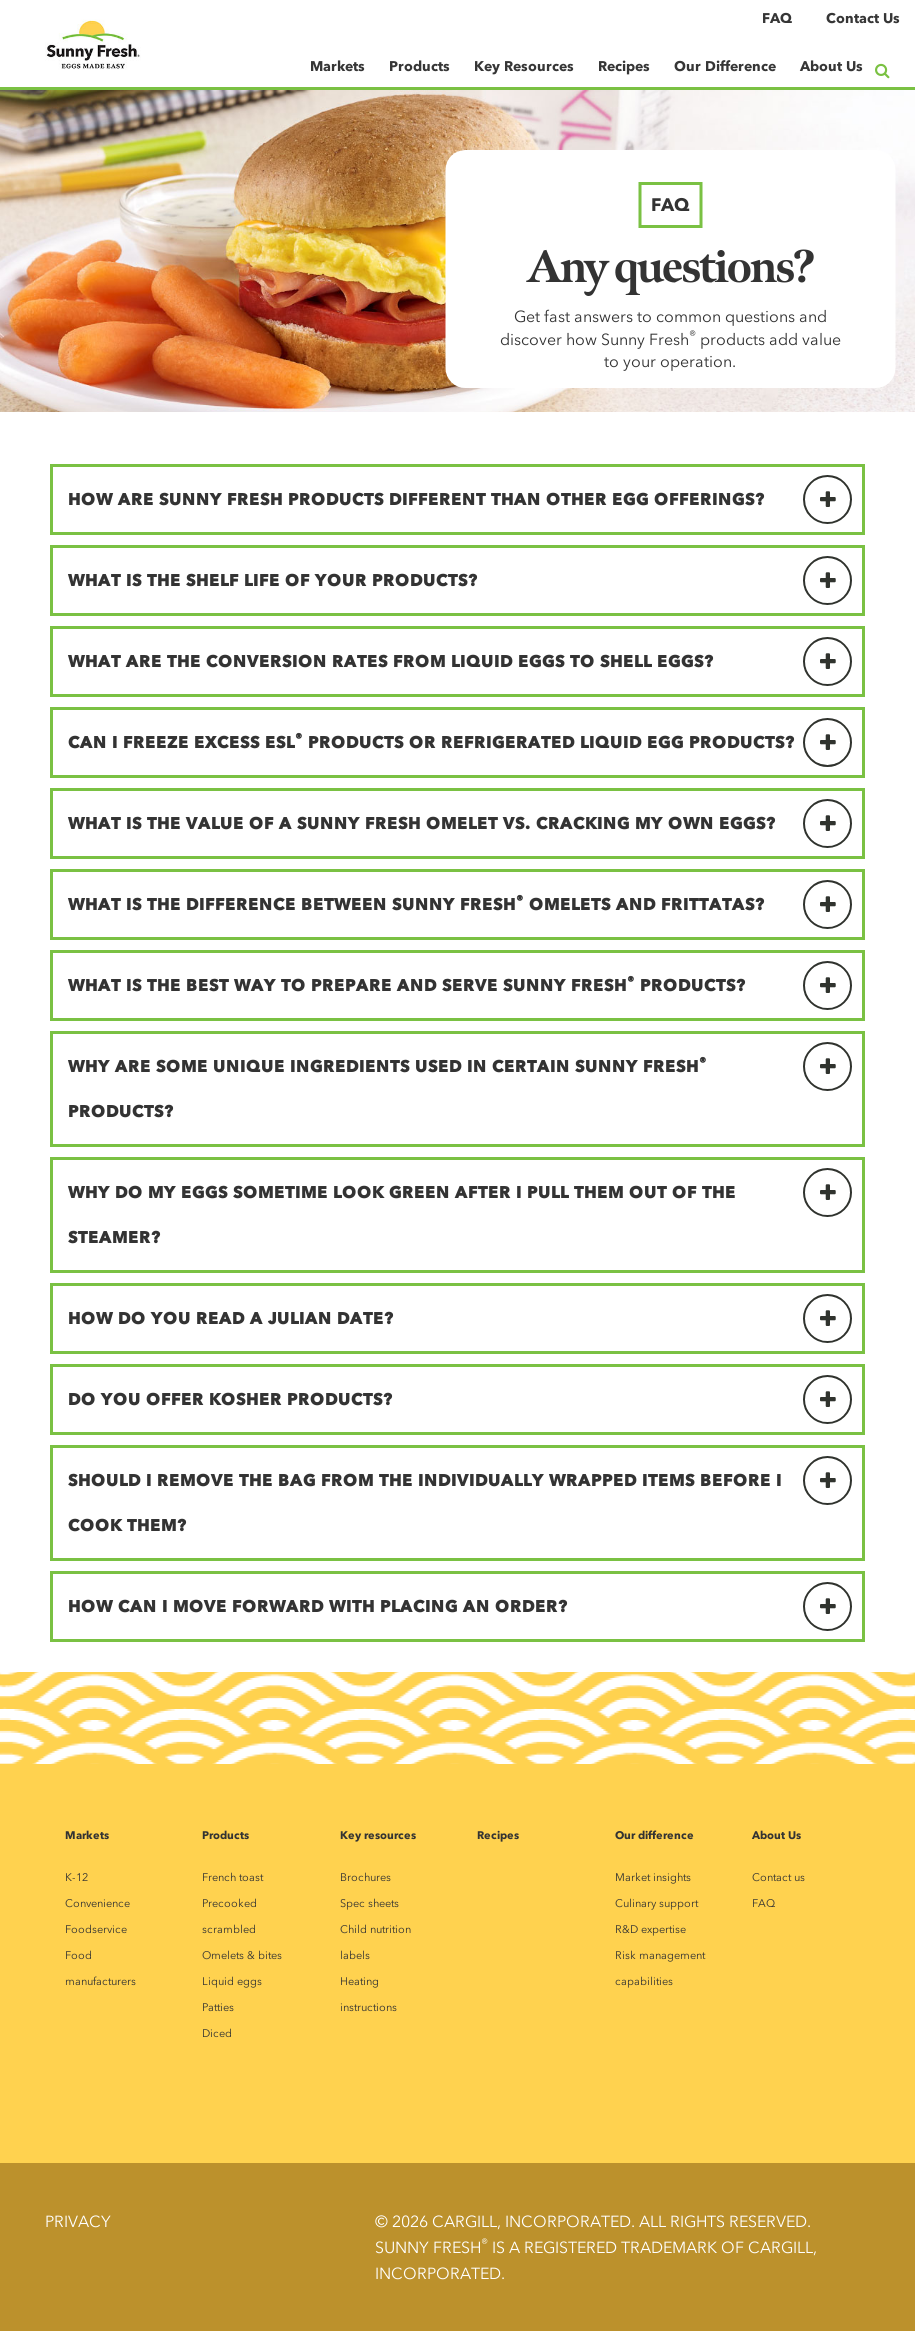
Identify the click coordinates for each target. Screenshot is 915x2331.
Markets (337, 66)
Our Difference (725, 66)
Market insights (653, 1877)
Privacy (78, 2221)
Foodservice (96, 1929)
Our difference (654, 1835)
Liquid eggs (232, 1981)
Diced (217, 2033)
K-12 (76, 1877)
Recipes (624, 66)
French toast (232, 1877)
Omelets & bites (242, 1955)
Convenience (97, 1903)
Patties (218, 2007)
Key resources (378, 1835)
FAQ (777, 18)
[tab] (457, 499)
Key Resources (524, 66)
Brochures (365, 1877)
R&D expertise (650, 1929)
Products (419, 66)
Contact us (778, 1877)
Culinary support (656, 1903)
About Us (831, 66)
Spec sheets (369, 1903)
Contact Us (863, 18)
